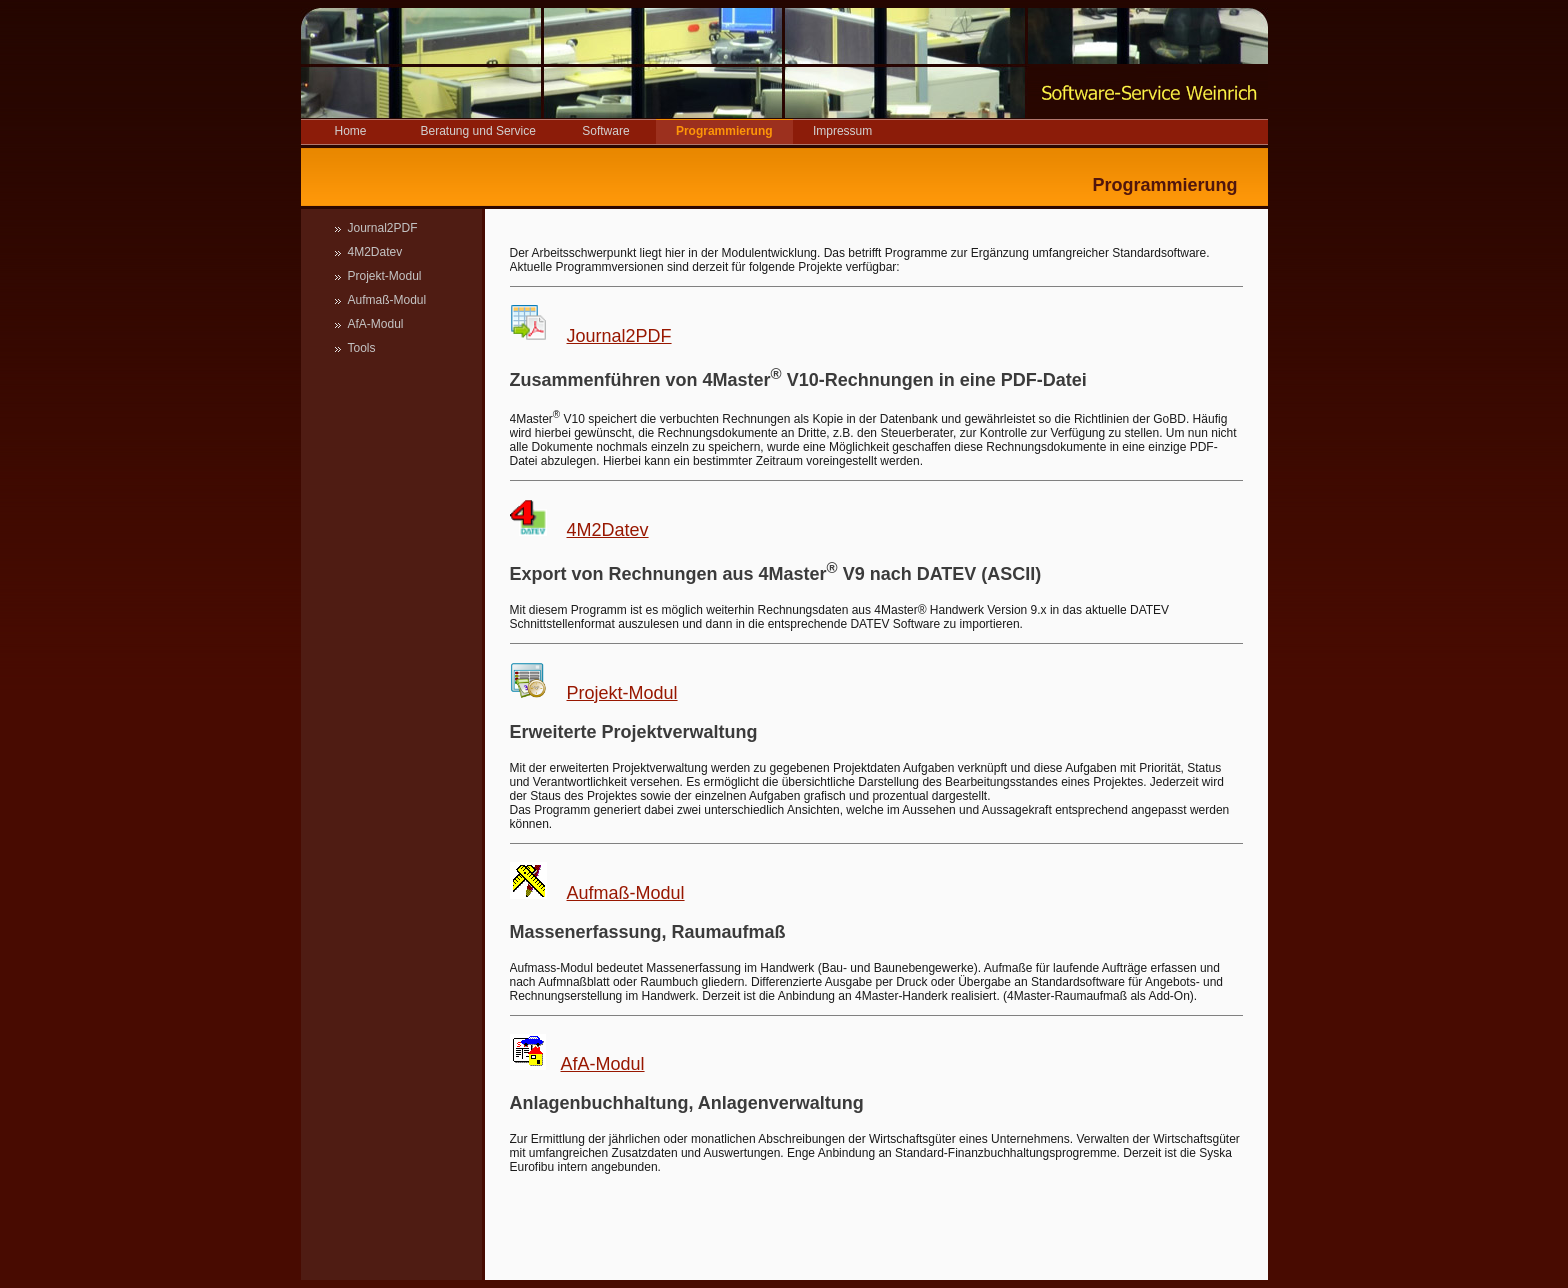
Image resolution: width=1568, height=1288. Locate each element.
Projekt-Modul (385, 276)
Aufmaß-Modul (387, 300)
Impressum (842, 131)
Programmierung (724, 131)
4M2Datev (375, 252)
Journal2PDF (383, 228)
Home (350, 131)
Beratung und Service (478, 131)
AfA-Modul (376, 324)
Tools (362, 348)
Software (605, 131)
